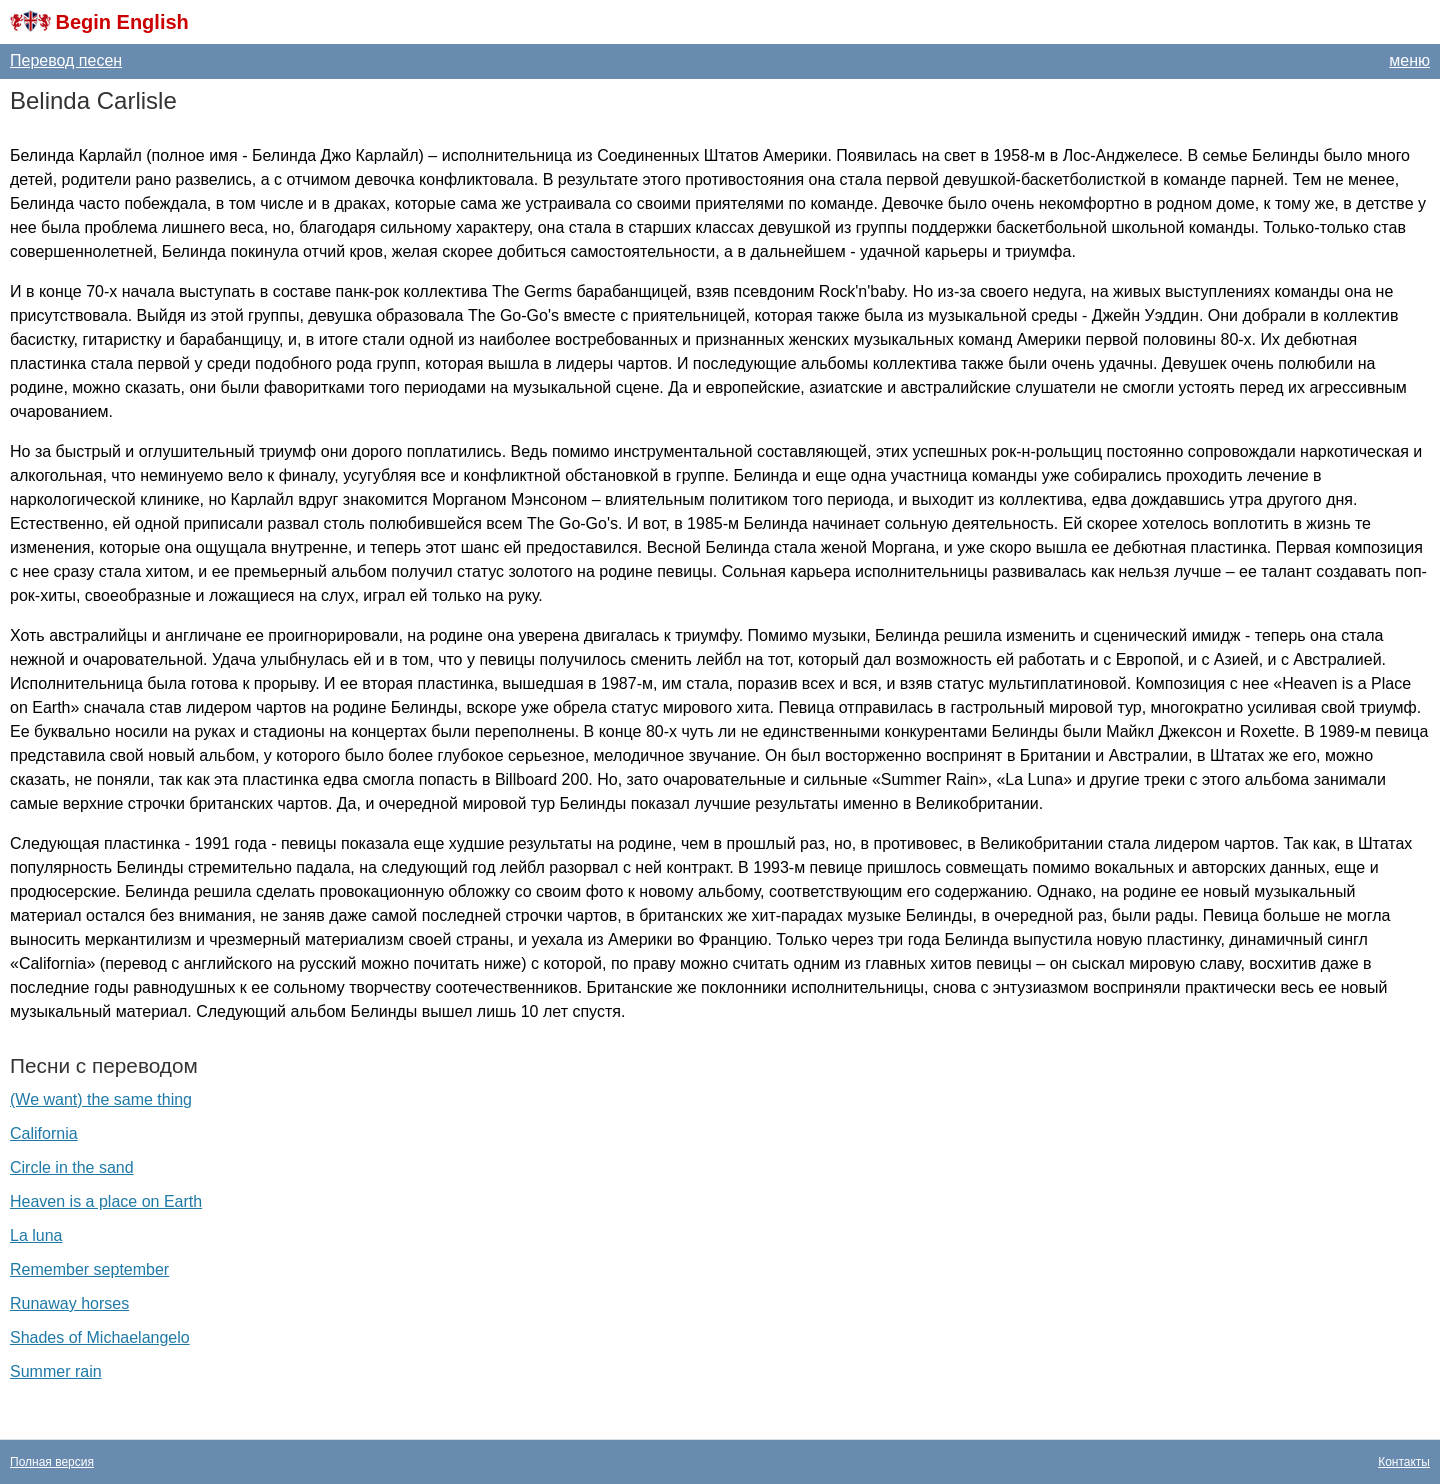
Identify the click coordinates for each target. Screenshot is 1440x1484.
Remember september (89, 1269)
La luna (36, 1235)
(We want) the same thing (101, 1099)
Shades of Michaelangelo (100, 1337)
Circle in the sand (72, 1167)
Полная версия (52, 1462)
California (44, 1133)
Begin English (121, 22)
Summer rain (56, 1371)
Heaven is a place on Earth (106, 1201)
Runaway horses (69, 1303)
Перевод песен (66, 60)
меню (1409, 60)
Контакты (1404, 1462)
